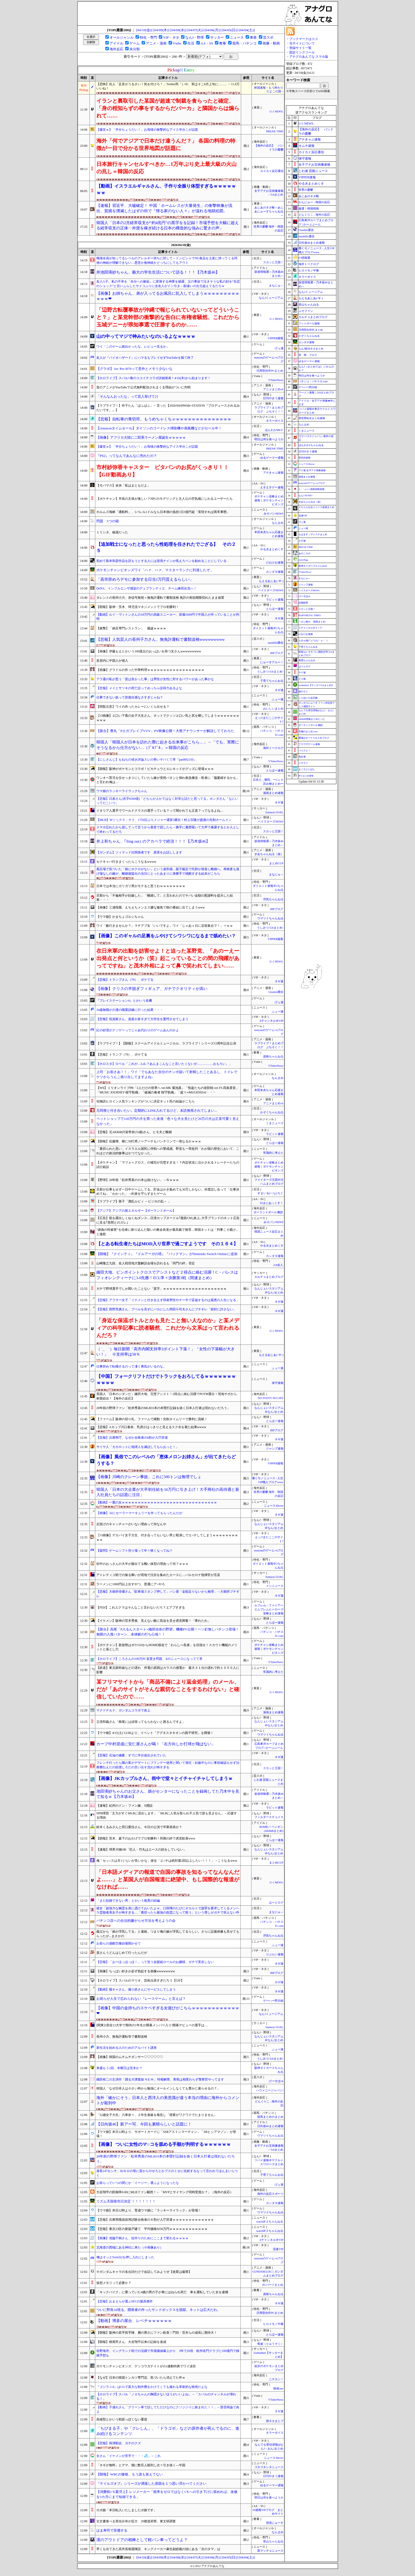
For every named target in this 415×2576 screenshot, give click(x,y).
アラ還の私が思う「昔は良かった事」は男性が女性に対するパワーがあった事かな (155, 679)
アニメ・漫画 (156, 43)
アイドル (116, 43)
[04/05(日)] (230, 30)
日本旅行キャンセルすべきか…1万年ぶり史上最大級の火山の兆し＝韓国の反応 (166, 167)
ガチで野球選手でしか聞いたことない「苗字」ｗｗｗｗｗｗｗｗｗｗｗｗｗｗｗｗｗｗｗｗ (161, 1289)
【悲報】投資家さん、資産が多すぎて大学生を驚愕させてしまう (142, 1019)
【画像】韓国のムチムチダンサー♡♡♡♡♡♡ (129, 2057)
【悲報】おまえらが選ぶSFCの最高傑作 (124, 2301)
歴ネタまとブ (274, 2421)
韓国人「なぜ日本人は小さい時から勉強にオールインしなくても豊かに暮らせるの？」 (158, 2088)
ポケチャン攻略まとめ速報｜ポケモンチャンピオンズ (268, 500)
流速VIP (278, 2249)
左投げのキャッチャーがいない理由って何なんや (131, 1524)
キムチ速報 (306, 146)
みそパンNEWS (273, 513)
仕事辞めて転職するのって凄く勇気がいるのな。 (131, 1366)
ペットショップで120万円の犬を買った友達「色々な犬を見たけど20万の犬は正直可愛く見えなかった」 (167, 1121)
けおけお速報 (274, 562)
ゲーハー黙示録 (273, 2000)
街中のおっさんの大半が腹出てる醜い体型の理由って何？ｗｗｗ (142, 1564)
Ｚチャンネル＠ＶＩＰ (310, 627)
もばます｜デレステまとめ (313, 534)
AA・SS (207, 43)
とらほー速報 (274, 608)
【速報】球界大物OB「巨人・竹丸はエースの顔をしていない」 (141, 1849)
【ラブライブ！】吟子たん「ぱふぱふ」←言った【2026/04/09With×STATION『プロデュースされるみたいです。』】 (168, 408)
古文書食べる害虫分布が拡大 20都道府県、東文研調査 (136, 2521)
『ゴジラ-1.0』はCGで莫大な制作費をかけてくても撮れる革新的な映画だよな (152, 2387)
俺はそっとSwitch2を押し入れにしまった (125, 2257)
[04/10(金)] (144, 30)
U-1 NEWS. (276, 111)
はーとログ (276, 1902)
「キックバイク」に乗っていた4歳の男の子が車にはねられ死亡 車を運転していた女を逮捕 (162, 2292)
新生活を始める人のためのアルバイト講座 (126, 2048)
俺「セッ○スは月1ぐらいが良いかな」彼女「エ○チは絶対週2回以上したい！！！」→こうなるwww (166, 1860)
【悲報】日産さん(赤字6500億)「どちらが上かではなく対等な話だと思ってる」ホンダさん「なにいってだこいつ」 (167, 801)
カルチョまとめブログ (268, 1276)
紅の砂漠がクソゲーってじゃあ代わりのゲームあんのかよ (137, 1030)
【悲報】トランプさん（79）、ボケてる (125, 980)
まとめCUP (276, 863)
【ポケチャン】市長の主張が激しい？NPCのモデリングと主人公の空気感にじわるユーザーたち (164, 499)
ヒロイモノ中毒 (273, 2324)
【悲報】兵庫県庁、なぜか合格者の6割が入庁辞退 (132, 1437)
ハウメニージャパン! (269, 2090)
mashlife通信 (275, 642)
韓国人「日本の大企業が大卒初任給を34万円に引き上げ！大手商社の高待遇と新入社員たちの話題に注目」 (167, 1492)
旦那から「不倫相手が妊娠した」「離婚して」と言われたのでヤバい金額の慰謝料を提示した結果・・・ (164, 898)
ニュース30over (273, 1505)
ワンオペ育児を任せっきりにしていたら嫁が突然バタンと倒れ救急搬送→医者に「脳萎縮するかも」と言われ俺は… (167, 780)
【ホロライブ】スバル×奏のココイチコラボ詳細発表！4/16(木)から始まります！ (153, 378)
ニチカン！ (276, 2379)
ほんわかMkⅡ (274, 430)
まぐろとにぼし (307, 769)
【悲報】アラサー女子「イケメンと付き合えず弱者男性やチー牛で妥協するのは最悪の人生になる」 (167, 1300)
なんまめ (277, 522)
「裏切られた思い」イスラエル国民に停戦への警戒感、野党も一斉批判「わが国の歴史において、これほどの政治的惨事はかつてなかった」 (167, 1151)
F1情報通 (304, 257)
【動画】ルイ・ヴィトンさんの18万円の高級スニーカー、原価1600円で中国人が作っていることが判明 (167, 617)
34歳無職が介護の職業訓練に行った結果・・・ (129, 1010)
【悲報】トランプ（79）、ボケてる (121, 1054)
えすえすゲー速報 (271, 487)
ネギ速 (279, 618)
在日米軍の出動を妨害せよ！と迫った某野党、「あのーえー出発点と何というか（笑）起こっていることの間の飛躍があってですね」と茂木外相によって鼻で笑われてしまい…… (167, 958)
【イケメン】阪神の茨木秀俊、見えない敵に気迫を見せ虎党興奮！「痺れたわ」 (153, 1621)
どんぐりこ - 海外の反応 (314, 214)
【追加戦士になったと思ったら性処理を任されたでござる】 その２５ (166, 547)
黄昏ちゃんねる (307, 660)
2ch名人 (278, 1265)
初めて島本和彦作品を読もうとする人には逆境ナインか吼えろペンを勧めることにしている (161, 561)
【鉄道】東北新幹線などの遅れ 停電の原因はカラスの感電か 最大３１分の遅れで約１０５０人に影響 (167, 1670)
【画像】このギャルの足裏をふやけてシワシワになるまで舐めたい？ (166, 935)
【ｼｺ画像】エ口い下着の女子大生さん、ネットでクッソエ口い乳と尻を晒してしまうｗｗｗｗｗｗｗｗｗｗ (167, 718)
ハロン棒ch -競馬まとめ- (312, 621)
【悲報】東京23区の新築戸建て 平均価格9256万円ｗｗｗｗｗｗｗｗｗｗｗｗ (152, 2229)
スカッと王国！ (273, 262)
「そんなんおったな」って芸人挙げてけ (127, 396)
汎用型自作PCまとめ (269, 370)
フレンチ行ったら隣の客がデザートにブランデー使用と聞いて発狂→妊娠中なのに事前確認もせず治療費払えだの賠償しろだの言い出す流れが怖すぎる (167, 1765)
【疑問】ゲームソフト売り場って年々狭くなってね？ (134, 1550)
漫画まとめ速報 (273, 793)
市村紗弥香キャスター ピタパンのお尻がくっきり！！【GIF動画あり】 (162, 471)
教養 (222, 43)
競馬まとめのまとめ (270, 2116)
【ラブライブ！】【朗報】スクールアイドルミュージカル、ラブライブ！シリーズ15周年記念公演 (166, 1043)
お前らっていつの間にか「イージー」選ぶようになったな (137, 2183)
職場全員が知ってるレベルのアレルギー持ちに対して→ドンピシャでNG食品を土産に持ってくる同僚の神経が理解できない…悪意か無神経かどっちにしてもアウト (166, 260)
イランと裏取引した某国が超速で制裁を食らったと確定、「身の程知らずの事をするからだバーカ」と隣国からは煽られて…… (167, 108)
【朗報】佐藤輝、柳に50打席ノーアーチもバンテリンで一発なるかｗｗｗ (148, 1141)
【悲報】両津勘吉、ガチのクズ (118, 2443)
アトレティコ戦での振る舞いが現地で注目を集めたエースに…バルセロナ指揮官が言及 (158, 1575)
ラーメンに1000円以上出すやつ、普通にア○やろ (130, 1584)
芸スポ (268, 37)
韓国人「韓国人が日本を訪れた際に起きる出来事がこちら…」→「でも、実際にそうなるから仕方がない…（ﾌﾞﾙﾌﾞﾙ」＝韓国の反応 (167, 745)
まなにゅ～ (276, 285)
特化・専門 (148, 37)
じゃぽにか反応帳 (308, 698)
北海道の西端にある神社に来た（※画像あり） (129, 2247)
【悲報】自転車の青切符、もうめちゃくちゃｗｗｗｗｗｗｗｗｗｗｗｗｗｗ (163, 419)
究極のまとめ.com (308, 731)
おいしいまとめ (273, 708)
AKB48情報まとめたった (312, 719)
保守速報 (277, 1383)
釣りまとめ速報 (306, 776)
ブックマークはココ (303, 39)
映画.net (278, 2388)
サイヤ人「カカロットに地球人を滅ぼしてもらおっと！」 (137, 1447)
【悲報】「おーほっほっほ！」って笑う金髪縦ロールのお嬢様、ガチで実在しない (155, 1962)
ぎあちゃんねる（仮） (268, 854)
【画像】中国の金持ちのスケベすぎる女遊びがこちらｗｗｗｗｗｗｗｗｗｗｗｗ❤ (167, 2011)
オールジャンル (122, 37)
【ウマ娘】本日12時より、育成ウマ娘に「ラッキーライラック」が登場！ (148, 2210)
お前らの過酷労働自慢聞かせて (118, 1943)
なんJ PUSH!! (306, 495)
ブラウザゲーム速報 (309, 744)
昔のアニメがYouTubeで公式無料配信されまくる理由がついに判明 (143, 387)
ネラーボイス (274, 420)
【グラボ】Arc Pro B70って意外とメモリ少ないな (134, 369)
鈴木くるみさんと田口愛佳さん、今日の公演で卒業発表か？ (139, 1827)
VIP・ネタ (171, 37)
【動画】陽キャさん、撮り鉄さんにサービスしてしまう (136, 1989)
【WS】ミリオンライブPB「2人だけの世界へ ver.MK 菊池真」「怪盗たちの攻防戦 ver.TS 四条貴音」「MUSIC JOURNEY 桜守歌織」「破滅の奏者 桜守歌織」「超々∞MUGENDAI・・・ (167, 1090)
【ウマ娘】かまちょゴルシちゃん (120, 917)
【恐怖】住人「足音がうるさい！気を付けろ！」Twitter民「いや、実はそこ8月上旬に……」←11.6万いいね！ (168, 86)
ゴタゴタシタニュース (268, 2467)
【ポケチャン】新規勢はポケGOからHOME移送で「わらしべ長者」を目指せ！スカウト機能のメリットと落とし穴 (166, 1647)
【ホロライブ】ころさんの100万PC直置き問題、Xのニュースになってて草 (149, 1659)
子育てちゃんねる (271, 680)
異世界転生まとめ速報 (312, 418)
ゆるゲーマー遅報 (271, 457)
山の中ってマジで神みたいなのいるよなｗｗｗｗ (145, 336)
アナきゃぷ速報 (273, 472)
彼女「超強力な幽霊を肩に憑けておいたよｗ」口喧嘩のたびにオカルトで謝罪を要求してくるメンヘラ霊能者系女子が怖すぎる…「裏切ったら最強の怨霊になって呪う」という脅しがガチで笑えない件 (167, 1910)
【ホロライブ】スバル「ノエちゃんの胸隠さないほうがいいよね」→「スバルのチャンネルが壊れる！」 (166, 2396)
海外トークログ (273, 748)
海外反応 (116, 49)
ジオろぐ (303, 763)
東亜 (253, 37)
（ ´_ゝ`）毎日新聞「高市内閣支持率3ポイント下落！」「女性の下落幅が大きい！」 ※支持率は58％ (165, 1352)
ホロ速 (279, 1982)
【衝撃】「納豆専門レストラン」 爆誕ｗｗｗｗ (131, 628)
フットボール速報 (309, 323)
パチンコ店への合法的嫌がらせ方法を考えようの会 (135, 1921)
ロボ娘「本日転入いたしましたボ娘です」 (126, 2510)
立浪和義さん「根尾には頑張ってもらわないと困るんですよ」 (140, 1722)
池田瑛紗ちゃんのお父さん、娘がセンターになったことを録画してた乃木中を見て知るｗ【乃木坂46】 (167, 1794)
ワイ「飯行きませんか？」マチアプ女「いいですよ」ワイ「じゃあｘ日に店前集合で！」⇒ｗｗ (164, 926)
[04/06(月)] (213, 30)
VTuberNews (275, 380)
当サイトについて (302, 43)
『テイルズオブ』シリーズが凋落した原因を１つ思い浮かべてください (151, 2484)
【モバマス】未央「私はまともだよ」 (123, 485)
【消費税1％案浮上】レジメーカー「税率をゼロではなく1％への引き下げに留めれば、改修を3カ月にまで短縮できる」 (166, 2494)
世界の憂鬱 (306, 189)
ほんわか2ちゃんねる (311, 445)
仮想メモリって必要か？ (113, 2283)
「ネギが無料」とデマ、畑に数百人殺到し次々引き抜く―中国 (140, 2465)
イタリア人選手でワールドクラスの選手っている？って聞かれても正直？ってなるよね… (159, 810)
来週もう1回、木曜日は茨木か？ (119, 2068)
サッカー (217, 37)
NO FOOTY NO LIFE (270, 1398)
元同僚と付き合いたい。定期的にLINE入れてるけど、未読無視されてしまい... (156, 1110)
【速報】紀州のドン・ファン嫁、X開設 (124, 1805)
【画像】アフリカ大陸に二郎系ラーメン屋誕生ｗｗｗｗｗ (141, 437)
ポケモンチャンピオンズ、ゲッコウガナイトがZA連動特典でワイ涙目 (146, 2366)
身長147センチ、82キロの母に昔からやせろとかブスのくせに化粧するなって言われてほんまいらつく (167, 2173)
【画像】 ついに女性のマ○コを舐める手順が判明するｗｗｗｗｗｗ (163, 2144)
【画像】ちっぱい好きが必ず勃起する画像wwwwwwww (135, 1971)
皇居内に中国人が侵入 (112, 660)
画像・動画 (271, 43)
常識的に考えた (273, 1152)
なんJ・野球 (194, 37)
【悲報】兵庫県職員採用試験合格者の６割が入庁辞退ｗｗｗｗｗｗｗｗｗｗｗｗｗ (155, 2219)
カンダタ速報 (274, 571)
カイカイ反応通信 (271, 171)
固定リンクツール (302, 52)
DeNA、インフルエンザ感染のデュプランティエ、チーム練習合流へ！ (146, 588)
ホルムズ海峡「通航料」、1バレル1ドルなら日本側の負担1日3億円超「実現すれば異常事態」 (163, 512)
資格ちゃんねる (273, 1056)
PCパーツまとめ (272, 2284)
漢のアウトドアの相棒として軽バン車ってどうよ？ (142, 2540)
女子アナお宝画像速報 (314, 164)
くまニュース (274, 1123)
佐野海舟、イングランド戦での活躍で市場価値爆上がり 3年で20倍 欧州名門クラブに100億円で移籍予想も (167, 2353)
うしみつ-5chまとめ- (270, 671)
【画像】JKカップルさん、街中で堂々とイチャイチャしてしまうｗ (164, 1778)
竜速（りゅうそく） (270, 2343)
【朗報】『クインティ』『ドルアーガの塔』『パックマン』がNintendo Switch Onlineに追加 (166, 1254)
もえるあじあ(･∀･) (271, 581)
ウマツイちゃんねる (270, 918)
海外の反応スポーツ (270, 2193)
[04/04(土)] (246, 30)
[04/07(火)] (195, 30)
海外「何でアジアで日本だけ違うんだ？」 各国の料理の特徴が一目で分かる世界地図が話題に (165, 144)
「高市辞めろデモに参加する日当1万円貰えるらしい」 (144, 579)
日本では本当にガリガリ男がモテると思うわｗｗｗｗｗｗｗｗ (140, 886)
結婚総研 (303, 602)
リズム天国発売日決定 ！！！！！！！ (126, 2201)
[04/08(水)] (178, 30)
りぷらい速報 (274, 1954)
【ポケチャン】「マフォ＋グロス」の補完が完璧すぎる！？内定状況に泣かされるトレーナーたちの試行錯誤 (167, 1165)
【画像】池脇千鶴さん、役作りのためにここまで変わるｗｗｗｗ (142, 2238)
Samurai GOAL (274, 812)
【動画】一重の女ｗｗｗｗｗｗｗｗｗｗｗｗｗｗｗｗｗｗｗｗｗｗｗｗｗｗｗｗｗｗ (156, 1502)
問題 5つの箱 (107, 521)
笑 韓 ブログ (308, 354)
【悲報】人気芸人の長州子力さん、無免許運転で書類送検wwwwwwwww (160, 639)
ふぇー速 (277, 699)
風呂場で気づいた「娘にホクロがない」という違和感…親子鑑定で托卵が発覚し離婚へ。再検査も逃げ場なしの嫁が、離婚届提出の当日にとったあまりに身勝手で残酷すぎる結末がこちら (167, 871)
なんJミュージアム (271, 297)
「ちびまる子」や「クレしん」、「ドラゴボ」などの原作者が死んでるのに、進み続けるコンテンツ (167, 2431)
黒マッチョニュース (270, 2550)
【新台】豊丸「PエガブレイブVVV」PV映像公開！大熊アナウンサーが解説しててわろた (165, 731)
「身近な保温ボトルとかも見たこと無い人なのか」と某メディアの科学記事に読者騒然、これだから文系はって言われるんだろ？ (167, 1327)
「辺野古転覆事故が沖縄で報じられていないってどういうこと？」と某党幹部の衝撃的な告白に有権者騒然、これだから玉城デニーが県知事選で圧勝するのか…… (167, 317)
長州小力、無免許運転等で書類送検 (121, 2036)
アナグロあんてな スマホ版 (308, 56)
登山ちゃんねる (273, 2541)
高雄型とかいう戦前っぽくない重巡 (121, 2419)
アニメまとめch (273, 389)
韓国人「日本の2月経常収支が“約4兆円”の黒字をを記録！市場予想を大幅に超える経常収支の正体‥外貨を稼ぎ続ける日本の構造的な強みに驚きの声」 (167, 225)
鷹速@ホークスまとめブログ (314, 738)
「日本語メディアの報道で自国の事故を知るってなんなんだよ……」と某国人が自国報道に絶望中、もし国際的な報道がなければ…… (167, 1879)
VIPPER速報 (275, 338)
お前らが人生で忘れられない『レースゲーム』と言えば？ (141, 1999)
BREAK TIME (274, 131)
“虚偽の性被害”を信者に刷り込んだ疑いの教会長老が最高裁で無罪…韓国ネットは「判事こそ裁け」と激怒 (167, 1232)
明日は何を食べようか (268, 439)
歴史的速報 (304, 457)
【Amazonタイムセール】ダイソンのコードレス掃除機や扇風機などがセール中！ (159, 428)
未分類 (134, 49)
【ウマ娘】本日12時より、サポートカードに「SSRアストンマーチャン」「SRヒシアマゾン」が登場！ (166, 2134)
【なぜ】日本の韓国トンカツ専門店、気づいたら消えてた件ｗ (140, 2377)
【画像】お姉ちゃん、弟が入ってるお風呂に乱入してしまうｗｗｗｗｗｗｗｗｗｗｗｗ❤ (167, 296)
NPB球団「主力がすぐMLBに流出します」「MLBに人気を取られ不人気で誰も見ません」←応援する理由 (166, 1815)
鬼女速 (302, 756)
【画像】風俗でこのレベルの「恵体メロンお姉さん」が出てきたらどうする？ (166, 1460)
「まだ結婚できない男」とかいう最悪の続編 (128, 1900)
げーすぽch (276, 2081)
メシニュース (274, 1585)
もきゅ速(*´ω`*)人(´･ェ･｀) (313, 640)
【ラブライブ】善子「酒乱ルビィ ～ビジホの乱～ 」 (133, 1201)
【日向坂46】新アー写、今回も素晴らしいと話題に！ (144, 2124)
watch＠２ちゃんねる (269, 2221)
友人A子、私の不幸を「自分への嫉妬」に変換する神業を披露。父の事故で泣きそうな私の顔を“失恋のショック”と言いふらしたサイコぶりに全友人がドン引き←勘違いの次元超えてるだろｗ (168, 284)
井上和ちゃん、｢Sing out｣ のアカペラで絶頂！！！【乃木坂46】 (153, 841)
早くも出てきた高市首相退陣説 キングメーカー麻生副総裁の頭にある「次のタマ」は (158, 2549)
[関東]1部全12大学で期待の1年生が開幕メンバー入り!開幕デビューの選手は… (152, 2025)
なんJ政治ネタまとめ (311, 348)
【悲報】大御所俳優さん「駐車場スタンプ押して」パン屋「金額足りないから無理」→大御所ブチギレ (167, 1594)
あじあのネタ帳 (309, 196)
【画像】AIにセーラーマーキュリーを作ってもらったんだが (139, 1513)
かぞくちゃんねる (271, 1112)
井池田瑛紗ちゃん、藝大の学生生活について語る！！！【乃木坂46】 (157, 272)
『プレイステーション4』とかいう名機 (124, 1000)
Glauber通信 (275, 992)
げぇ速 (279, 348)
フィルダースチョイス (268, 1817)
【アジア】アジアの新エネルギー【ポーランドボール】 (136, 1210)
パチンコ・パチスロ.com (313, 381)
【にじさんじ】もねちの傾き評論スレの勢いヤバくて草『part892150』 (146, 759)
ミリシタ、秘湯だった (112, 532)
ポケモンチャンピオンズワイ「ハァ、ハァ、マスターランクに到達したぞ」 (154, 570)
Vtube (177, 43)
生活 (190, 43)
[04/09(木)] (161, 30)
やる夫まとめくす (271, 549)
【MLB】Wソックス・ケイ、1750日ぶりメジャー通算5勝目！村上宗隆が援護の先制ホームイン (164, 820)
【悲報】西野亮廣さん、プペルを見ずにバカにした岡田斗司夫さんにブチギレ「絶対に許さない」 (166, 1309)
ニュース (237, 37)
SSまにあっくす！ (271, 1203)
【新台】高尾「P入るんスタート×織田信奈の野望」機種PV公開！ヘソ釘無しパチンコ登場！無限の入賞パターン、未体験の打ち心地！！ (167, 1631)
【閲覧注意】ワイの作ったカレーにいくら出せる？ (132, 706)
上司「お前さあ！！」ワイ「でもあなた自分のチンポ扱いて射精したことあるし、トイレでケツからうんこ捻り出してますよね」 (166, 1074)
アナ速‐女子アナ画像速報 (312, 470)
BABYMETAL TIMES (310, 615)
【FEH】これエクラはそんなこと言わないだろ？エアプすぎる (140, 1607)
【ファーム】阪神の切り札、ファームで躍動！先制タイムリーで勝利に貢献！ (152, 1419)
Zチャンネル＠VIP (271, 1020)
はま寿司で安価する (111, 2530)
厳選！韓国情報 (309, 208)
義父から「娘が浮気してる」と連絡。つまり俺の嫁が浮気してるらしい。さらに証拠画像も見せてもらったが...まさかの (167, 1934)
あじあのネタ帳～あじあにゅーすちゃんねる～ (268, 211)
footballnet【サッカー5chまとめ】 (316, 685)
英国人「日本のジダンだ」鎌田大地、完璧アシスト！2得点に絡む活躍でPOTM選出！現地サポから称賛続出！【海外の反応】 (166, 1396)
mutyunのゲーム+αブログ (312, 483)
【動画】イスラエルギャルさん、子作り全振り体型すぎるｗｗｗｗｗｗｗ (166, 189)
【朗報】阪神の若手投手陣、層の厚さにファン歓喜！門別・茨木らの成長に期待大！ (156, 2332)
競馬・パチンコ (244, 43)
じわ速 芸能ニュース (313, 171)
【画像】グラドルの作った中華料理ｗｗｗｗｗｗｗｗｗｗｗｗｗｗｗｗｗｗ (150, 670)
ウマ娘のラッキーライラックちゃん (121, 791)
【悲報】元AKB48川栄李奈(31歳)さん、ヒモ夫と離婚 (134, 1132)
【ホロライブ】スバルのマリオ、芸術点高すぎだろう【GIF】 (140, 1980)
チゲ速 (302, 672)
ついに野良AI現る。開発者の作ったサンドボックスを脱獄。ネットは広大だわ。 (158, 2310)
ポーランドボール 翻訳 (268, 1212)
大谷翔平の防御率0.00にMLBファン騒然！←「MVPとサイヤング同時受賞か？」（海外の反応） (164, 2192)
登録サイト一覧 (300, 48)
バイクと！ (304, 750)
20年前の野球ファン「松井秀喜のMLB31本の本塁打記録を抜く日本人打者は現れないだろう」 (163, 1408)
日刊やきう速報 (273, 398)
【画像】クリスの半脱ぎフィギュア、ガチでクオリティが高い (152, 989)
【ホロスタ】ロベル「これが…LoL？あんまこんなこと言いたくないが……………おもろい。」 (164, 1064)
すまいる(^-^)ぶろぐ (270, 1193)
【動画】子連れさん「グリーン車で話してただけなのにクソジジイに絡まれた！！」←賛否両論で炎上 (167, 2409)
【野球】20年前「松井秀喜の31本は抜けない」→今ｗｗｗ (137, 1180)
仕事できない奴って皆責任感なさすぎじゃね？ (129, 697)
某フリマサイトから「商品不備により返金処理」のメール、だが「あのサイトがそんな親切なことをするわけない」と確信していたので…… (167, 1689)
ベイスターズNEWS (270, 590)
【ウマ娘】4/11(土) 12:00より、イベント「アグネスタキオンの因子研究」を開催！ (155, 1733)
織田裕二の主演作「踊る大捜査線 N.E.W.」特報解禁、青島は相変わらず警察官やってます (160, 2079)
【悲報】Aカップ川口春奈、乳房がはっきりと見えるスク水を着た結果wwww (151, 1427)
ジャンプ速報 (274, 1448)
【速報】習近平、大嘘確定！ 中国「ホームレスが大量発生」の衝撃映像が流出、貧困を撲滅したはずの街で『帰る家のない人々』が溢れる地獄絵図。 (164, 208)
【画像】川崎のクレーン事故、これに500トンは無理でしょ (148, 1477)
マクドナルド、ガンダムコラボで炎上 (123, 1710)
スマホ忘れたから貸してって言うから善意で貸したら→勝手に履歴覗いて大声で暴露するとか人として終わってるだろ (167, 829)
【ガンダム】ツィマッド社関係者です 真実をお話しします (139, 852)
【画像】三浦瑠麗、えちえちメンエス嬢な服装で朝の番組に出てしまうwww (150, 907)
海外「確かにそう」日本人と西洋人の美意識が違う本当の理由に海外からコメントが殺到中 (167, 2100)
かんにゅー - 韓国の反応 (314, 202)
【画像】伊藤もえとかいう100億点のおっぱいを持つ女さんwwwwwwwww (148, 651)
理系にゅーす (274, 2523)
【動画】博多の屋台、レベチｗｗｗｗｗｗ (134, 2321)
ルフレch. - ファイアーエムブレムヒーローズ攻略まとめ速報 (268, 1609)
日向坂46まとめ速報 (270, 2126)
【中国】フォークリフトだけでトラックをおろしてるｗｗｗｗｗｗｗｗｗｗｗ (166, 1379)
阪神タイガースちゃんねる (313, 566)
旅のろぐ (303, 691)
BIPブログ (276, 653)
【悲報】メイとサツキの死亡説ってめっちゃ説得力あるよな (139, 688)
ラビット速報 (274, 599)
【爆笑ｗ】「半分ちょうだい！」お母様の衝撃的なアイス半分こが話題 (147, 129)
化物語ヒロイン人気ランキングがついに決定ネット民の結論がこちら (145, 1101)
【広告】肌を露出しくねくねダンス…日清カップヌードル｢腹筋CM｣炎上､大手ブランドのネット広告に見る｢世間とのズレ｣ (168, 1220)
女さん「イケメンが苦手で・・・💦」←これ (128, 2456)
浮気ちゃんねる (273, 899)
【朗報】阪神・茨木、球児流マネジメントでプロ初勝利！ (137, 607)
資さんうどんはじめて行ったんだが (121, 1953)
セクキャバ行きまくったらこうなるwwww (126, 862)
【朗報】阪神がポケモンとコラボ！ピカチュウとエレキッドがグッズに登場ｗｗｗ (155, 769)
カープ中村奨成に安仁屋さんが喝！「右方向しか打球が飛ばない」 (155, 1744)
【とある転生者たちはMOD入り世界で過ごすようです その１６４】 (167, 1243)
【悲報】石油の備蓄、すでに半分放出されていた (131, 1755)
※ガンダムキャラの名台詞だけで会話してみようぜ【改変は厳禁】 (144, 2272)
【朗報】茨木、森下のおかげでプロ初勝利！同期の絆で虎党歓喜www (145, 1838)
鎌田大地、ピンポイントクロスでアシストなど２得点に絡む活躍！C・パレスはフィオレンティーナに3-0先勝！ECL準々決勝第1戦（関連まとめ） (167, 1275)
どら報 (302, 679)
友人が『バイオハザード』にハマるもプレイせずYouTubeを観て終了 (145, 358)
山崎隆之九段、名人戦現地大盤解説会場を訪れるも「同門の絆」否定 (145, 1263)
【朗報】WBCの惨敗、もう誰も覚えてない (129, 2474)
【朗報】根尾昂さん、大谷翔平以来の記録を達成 (131, 2342)
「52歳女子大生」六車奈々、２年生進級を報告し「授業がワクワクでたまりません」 (156, 2115)
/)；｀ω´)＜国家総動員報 (311, 489)
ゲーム (134, 43)
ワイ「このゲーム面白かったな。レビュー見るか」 (132, 346)
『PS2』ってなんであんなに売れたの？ (126, 456)
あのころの (304, 553)
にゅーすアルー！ (271, 662)
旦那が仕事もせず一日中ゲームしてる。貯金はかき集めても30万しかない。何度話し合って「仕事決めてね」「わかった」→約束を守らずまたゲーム (167, 1192)
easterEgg (303, 559)
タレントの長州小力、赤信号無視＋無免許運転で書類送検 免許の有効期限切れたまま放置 (160, 597)
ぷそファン (306, 310)
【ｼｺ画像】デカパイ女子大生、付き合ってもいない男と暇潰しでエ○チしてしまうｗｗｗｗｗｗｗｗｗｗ (167, 1537)
